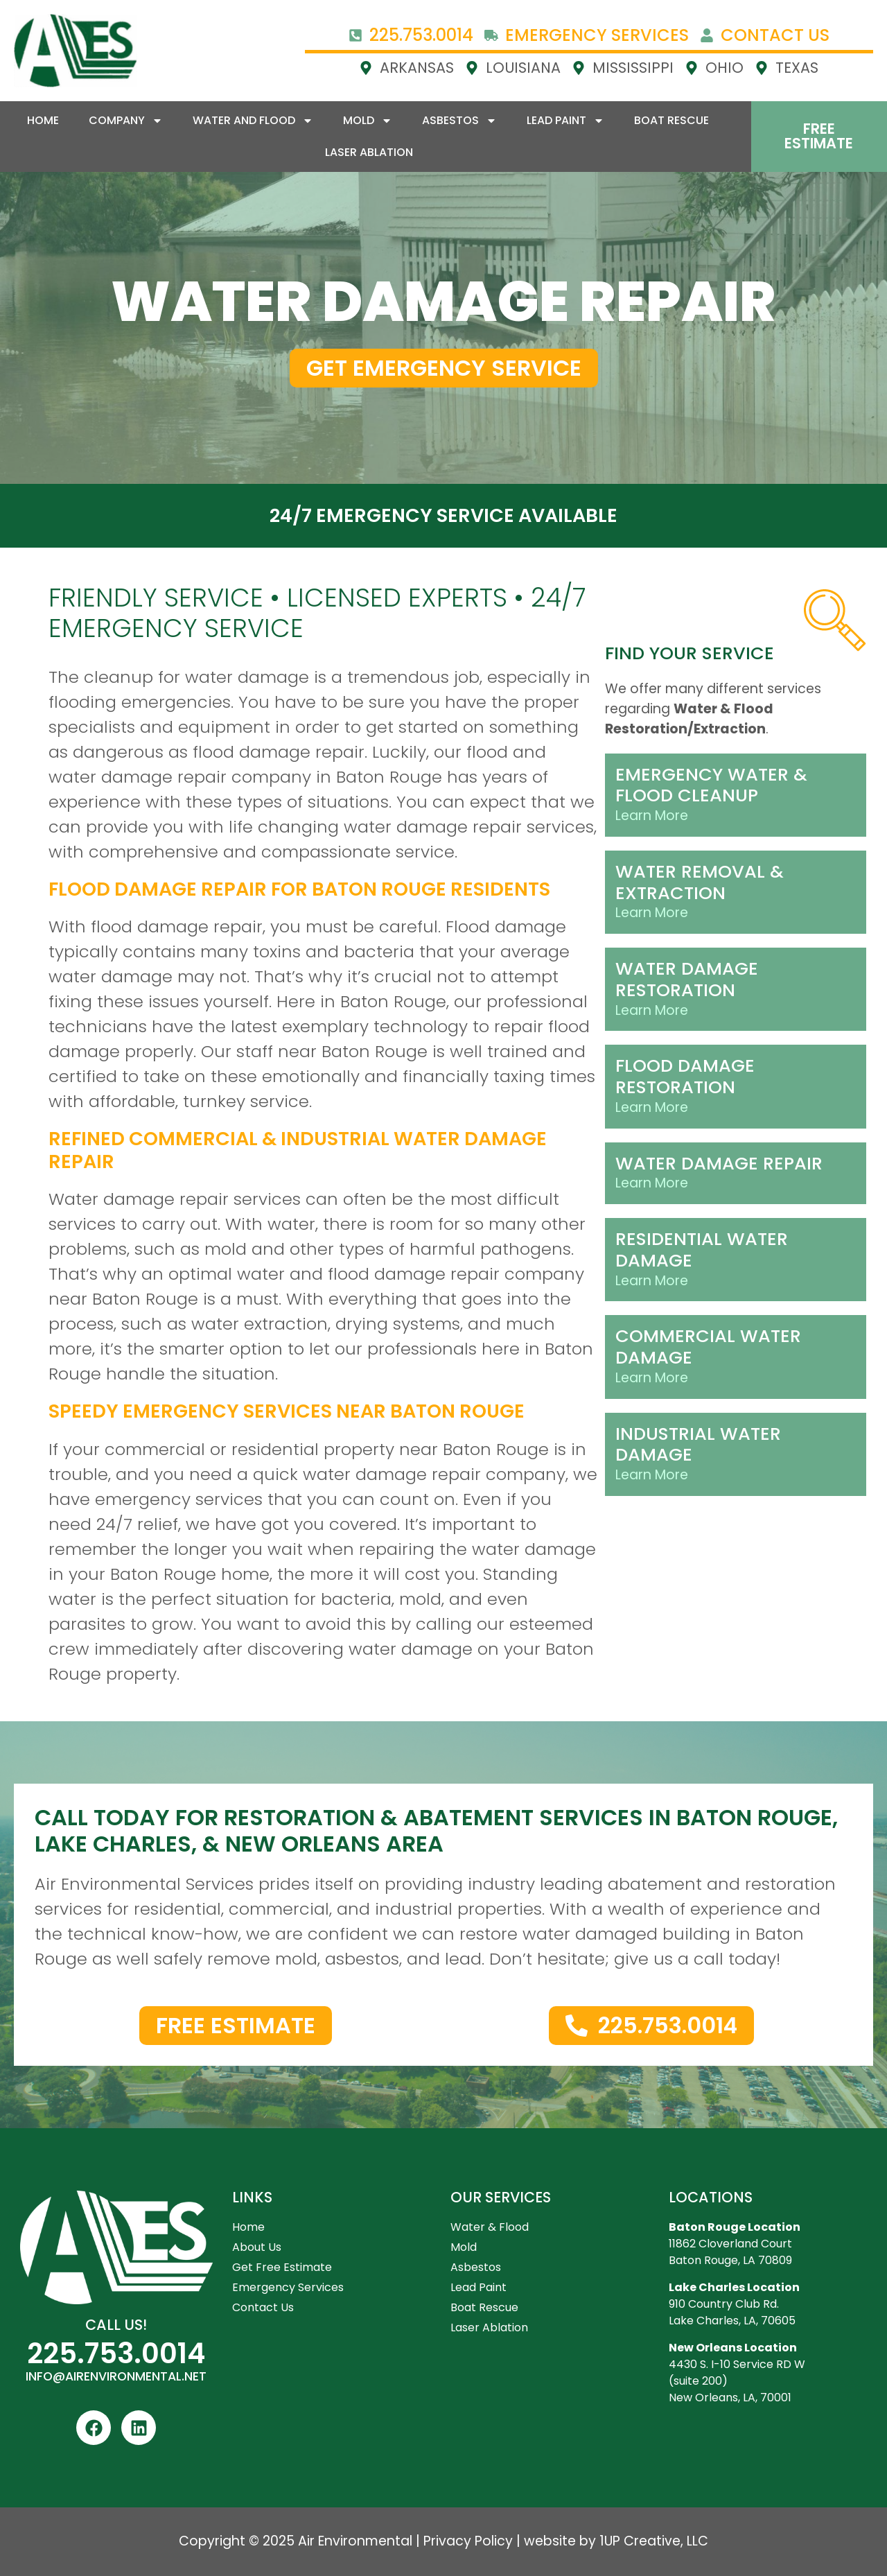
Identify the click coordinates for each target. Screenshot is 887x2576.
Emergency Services (288, 2287)
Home (43, 120)
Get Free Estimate (282, 2267)
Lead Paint (565, 120)
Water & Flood (489, 2227)
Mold (367, 120)
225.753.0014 (116, 2353)
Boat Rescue (671, 120)
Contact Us (263, 2307)
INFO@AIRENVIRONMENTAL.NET (116, 2376)
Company (126, 120)
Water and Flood (253, 120)
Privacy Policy (468, 2541)
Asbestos (459, 120)
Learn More (651, 815)
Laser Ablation (369, 152)
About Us (256, 2247)
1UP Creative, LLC (653, 2541)
